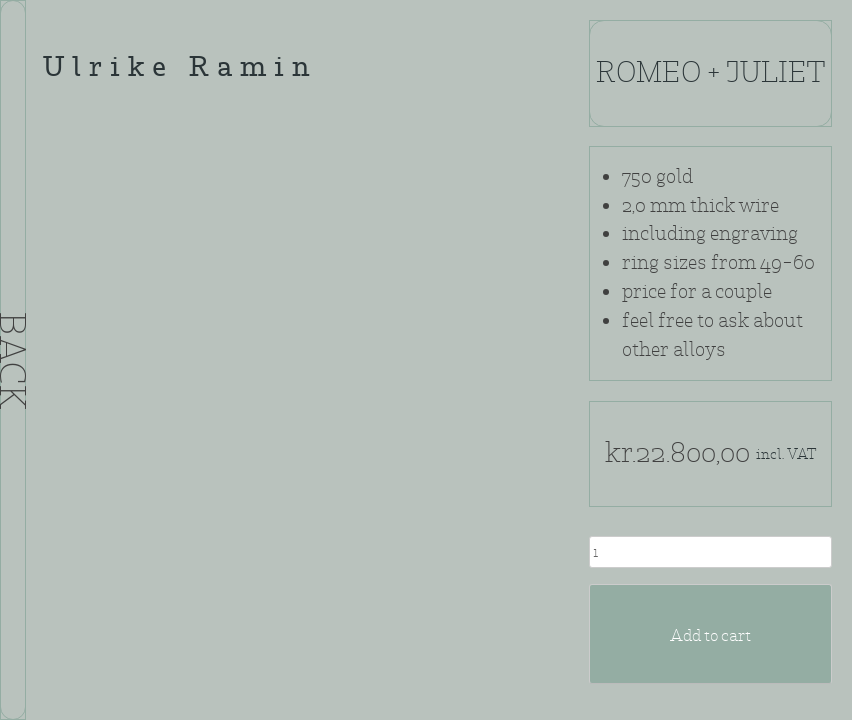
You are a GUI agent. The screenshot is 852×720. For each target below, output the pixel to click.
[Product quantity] (710, 552)
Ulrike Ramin (180, 69)
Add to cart (710, 635)
